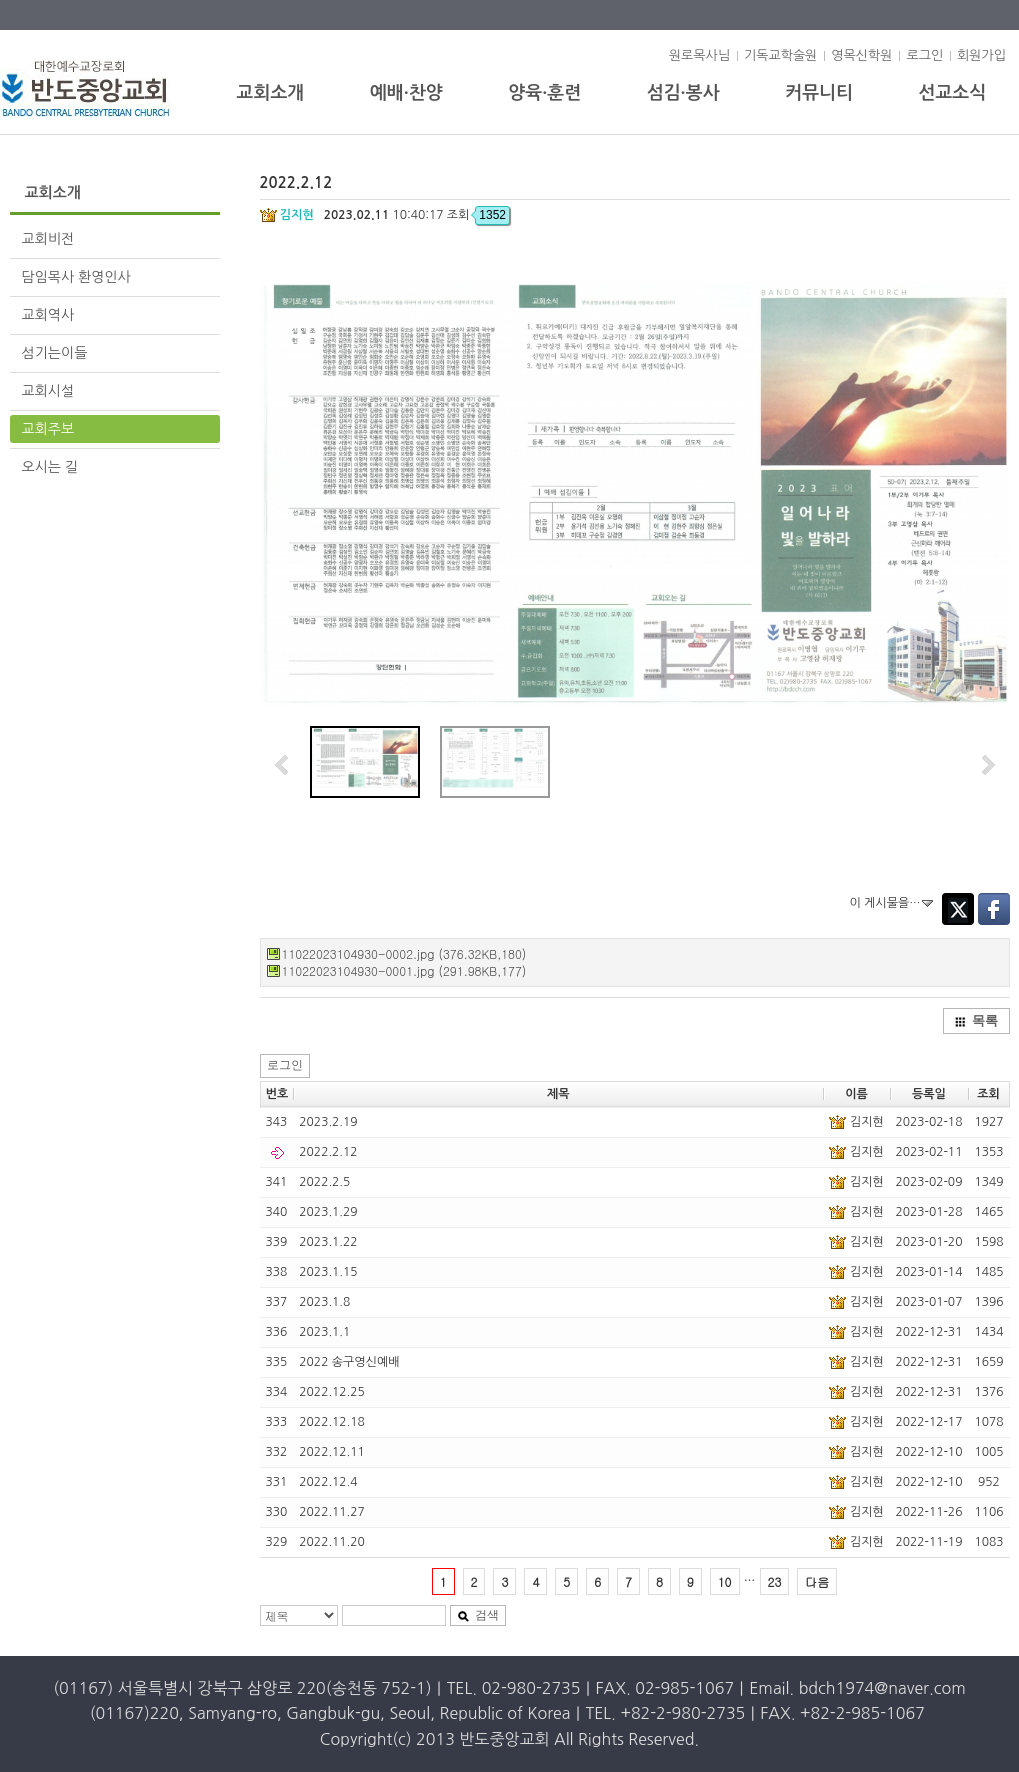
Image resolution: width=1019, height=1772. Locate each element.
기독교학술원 (780, 55)
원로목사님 (699, 55)
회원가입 (981, 55)
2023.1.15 (328, 1272)
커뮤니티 (819, 93)
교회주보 (48, 429)
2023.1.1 (324, 1332)
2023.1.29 (328, 1212)
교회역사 (48, 315)
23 (775, 1581)
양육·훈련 (544, 93)
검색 (478, 1615)
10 (725, 1581)
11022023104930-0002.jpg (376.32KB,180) (404, 953)
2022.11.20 (331, 1542)
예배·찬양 (406, 93)
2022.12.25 (331, 1392)
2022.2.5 (324, 1182)
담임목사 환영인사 (76, 277)
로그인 (924, 55)
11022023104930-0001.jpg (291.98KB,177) (404, 970)
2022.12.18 (331, 1422)
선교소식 (953, 93)
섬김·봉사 (683, 93)
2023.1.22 (328, 1242)
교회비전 (48, 239)
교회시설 (121, 391)
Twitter (958, 909)
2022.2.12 (328, 1152)
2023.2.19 (328, 1122)
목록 (976, 1020)
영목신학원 (861, 55)
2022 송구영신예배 (349, 1362)
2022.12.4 (328, 1482)
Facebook (994, 909)
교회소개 (271, 93)
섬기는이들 (55, 353)
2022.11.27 (331, 1512)
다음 (817, 1581)
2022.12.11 (331, 1452)
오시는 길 (50, 467)
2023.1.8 (324, 1302)
